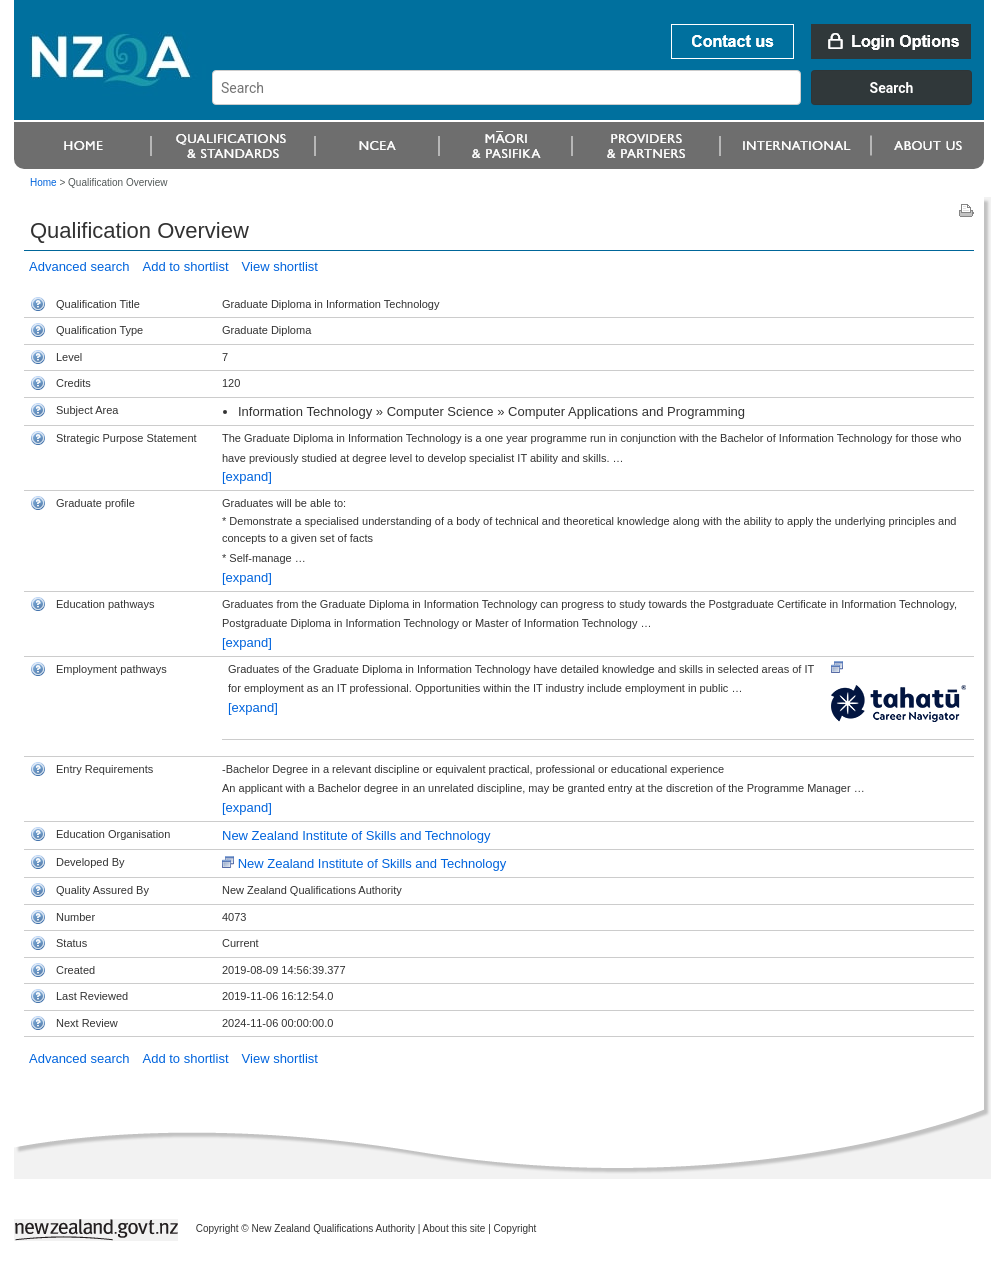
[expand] (247, 476)
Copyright (515, 1228)
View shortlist (280, 266)
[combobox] (601, 100)
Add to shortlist (186, 266)
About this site (454, 1228)
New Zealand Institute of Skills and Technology (356, 835)
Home (43, 182)
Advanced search (79, 266)
